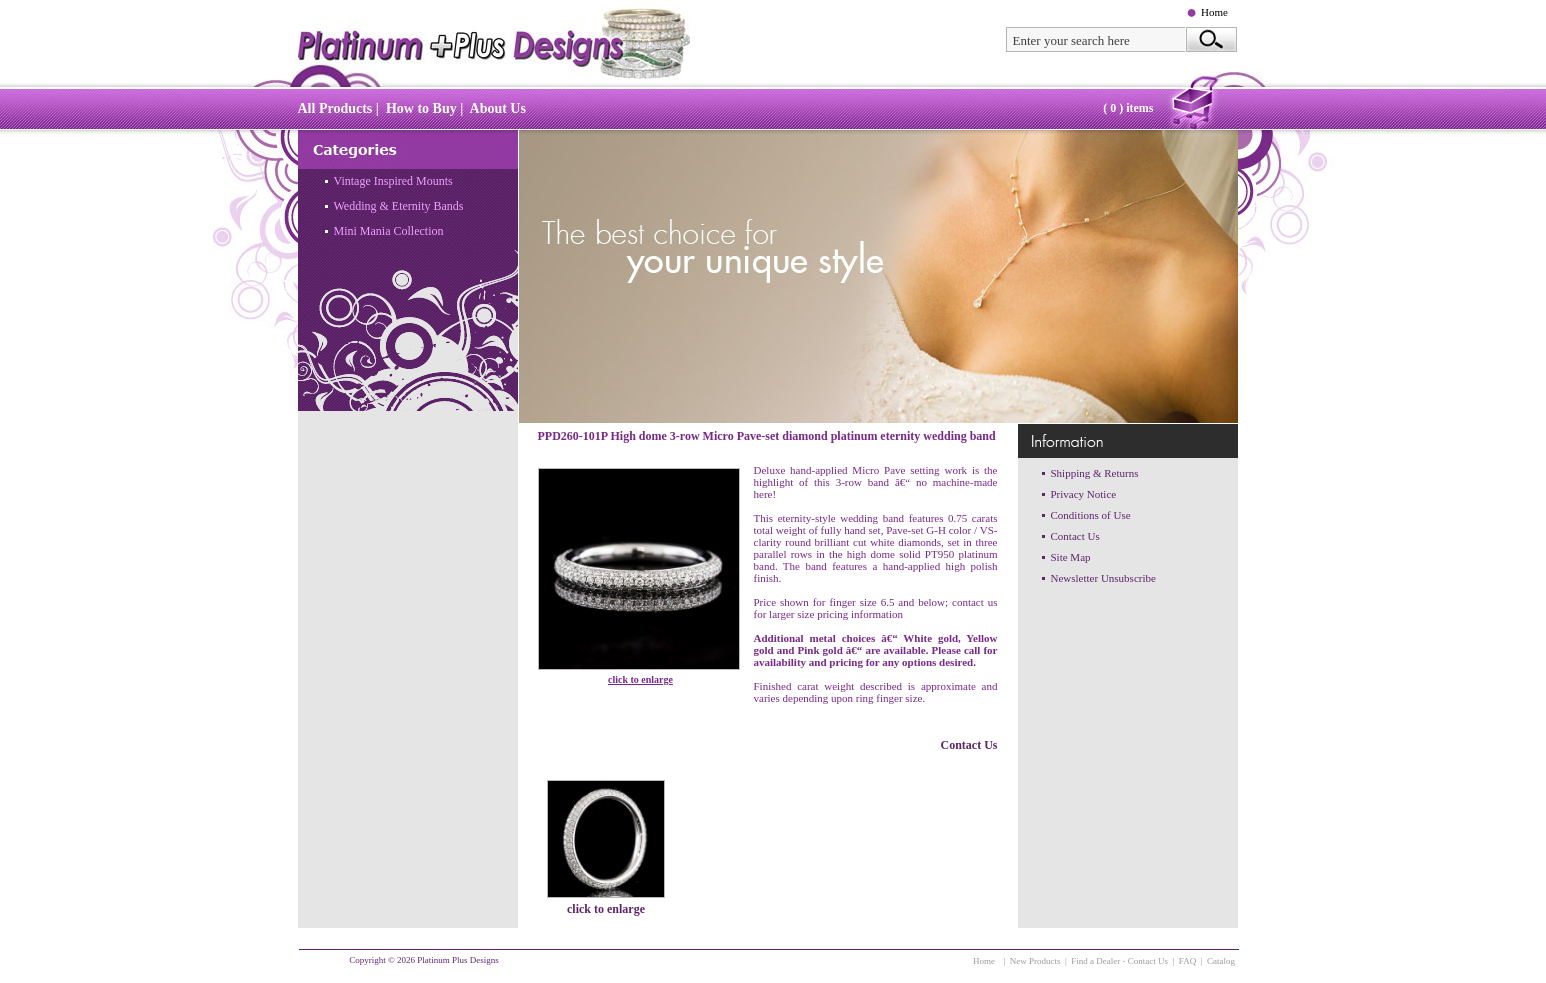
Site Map (1071, 557)
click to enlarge (640, 679)
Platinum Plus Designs (458, 960)
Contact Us (969, 745)
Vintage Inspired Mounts (393, 181)
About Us (498, 108)
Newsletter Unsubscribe (1103, 578)
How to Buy (421, 108)
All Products (335, 108)
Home (1214, 12)
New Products (1035, 961)
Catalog (1221, 961)
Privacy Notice (1084, 494)
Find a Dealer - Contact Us (1119, 961)
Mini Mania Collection (389, 231)
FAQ (1187, 961)
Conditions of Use (1091, 515)
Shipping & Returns (1095, 473)
